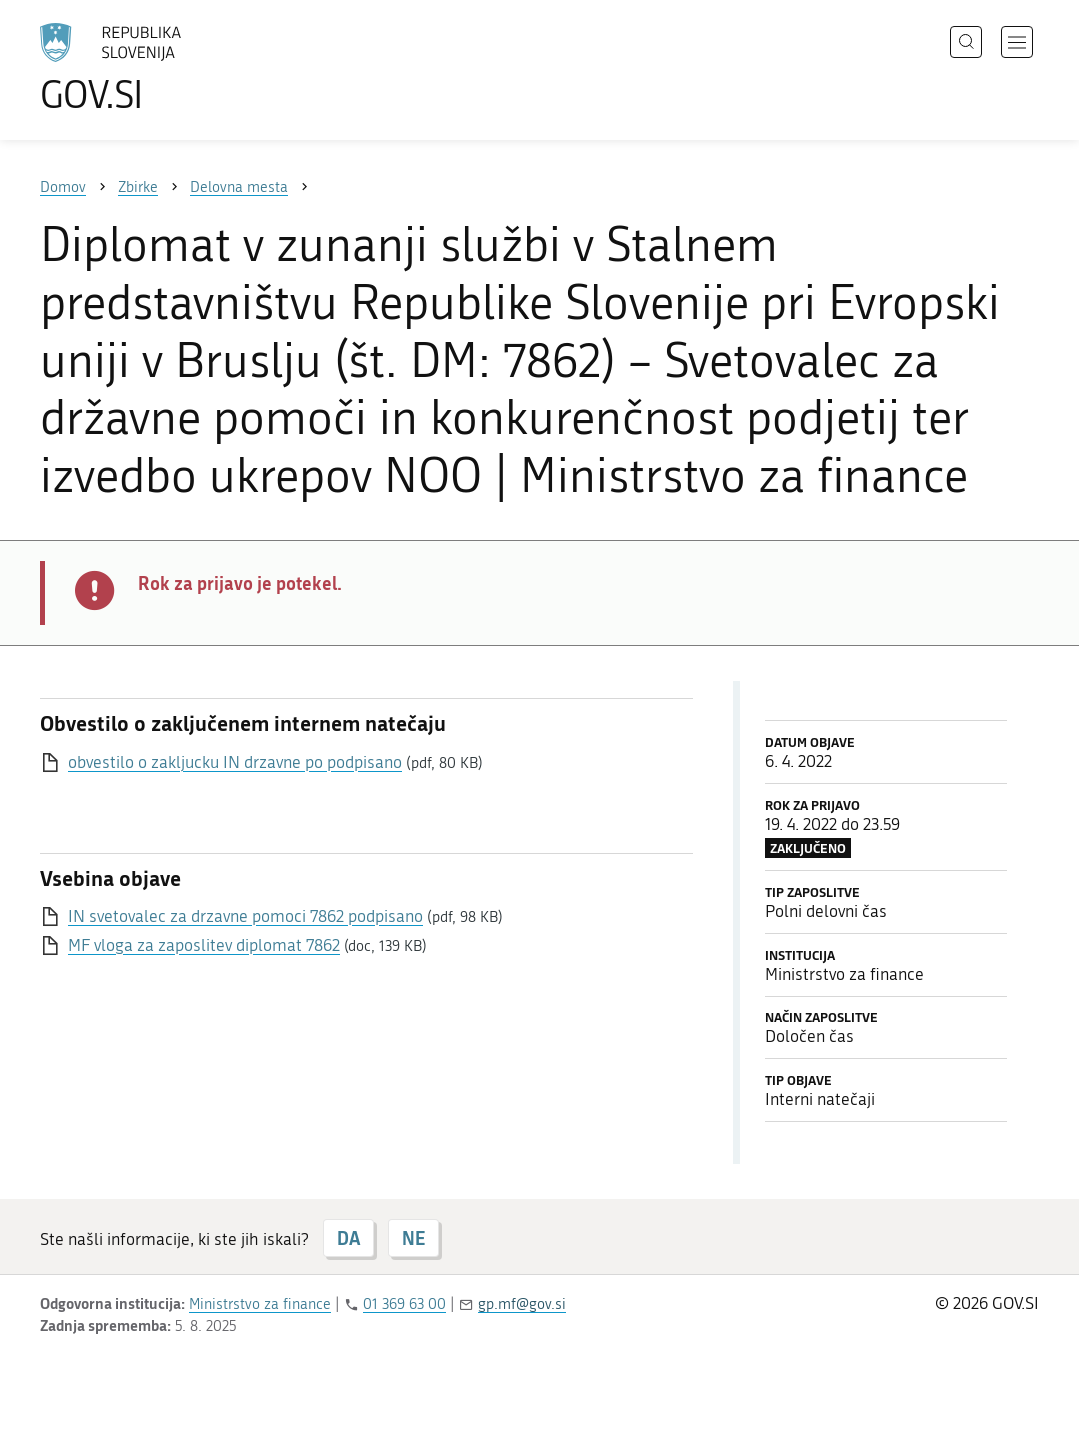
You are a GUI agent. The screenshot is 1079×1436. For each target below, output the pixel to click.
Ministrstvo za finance (260, 1304)
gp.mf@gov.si (522, 1304)
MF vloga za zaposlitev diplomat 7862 (204, 945)
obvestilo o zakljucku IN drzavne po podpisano (235, 762)
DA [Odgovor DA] (348, 1238)
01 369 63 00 (404, 1304)
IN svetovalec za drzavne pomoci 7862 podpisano (245, 916)
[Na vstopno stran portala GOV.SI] (166, 68)
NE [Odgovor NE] (413, 1238)
